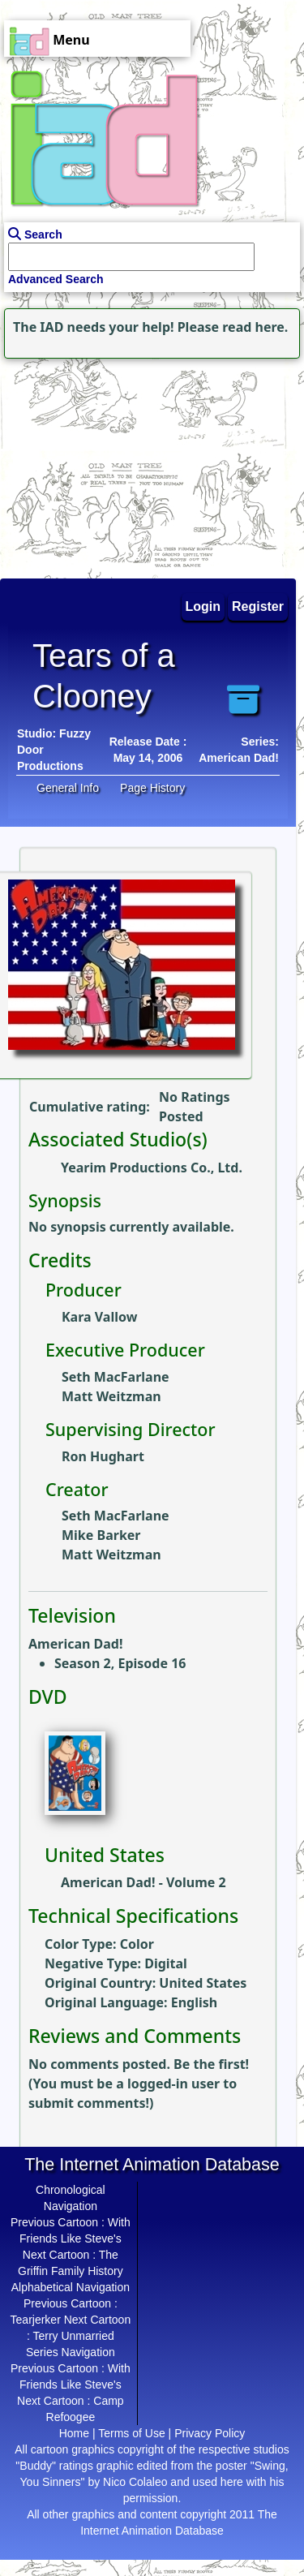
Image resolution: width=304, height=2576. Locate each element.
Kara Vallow (99, 1317)
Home (74, 2433)
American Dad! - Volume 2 (143, 1882)
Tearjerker (36, 2319)
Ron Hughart (103, 1456)
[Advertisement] (101, 464)
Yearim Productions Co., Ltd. (151, 1167)
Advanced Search (56, 279)
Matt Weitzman (111, 1396)
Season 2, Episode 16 (120, 1663)
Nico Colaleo (135, 2481)
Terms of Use (131, 2433)
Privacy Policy (209, 2433)
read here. (255, 327)
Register (258, 606)
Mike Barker (101, 1535)
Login (203, 606)
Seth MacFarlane (115, 1377)
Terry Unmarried (72, 2335)
